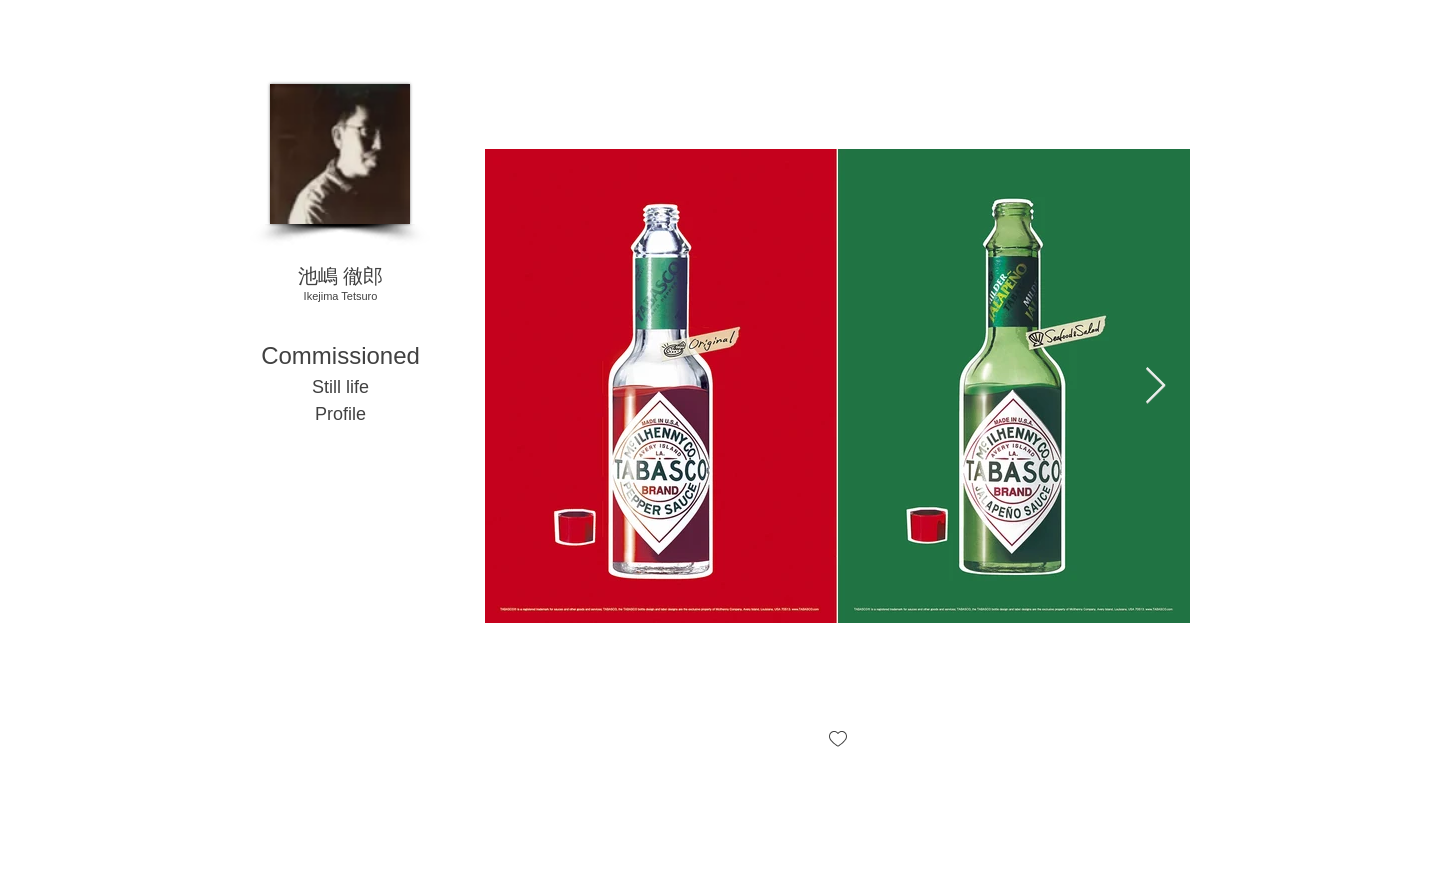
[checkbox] (838, 740)
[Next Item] (1155, 386)
